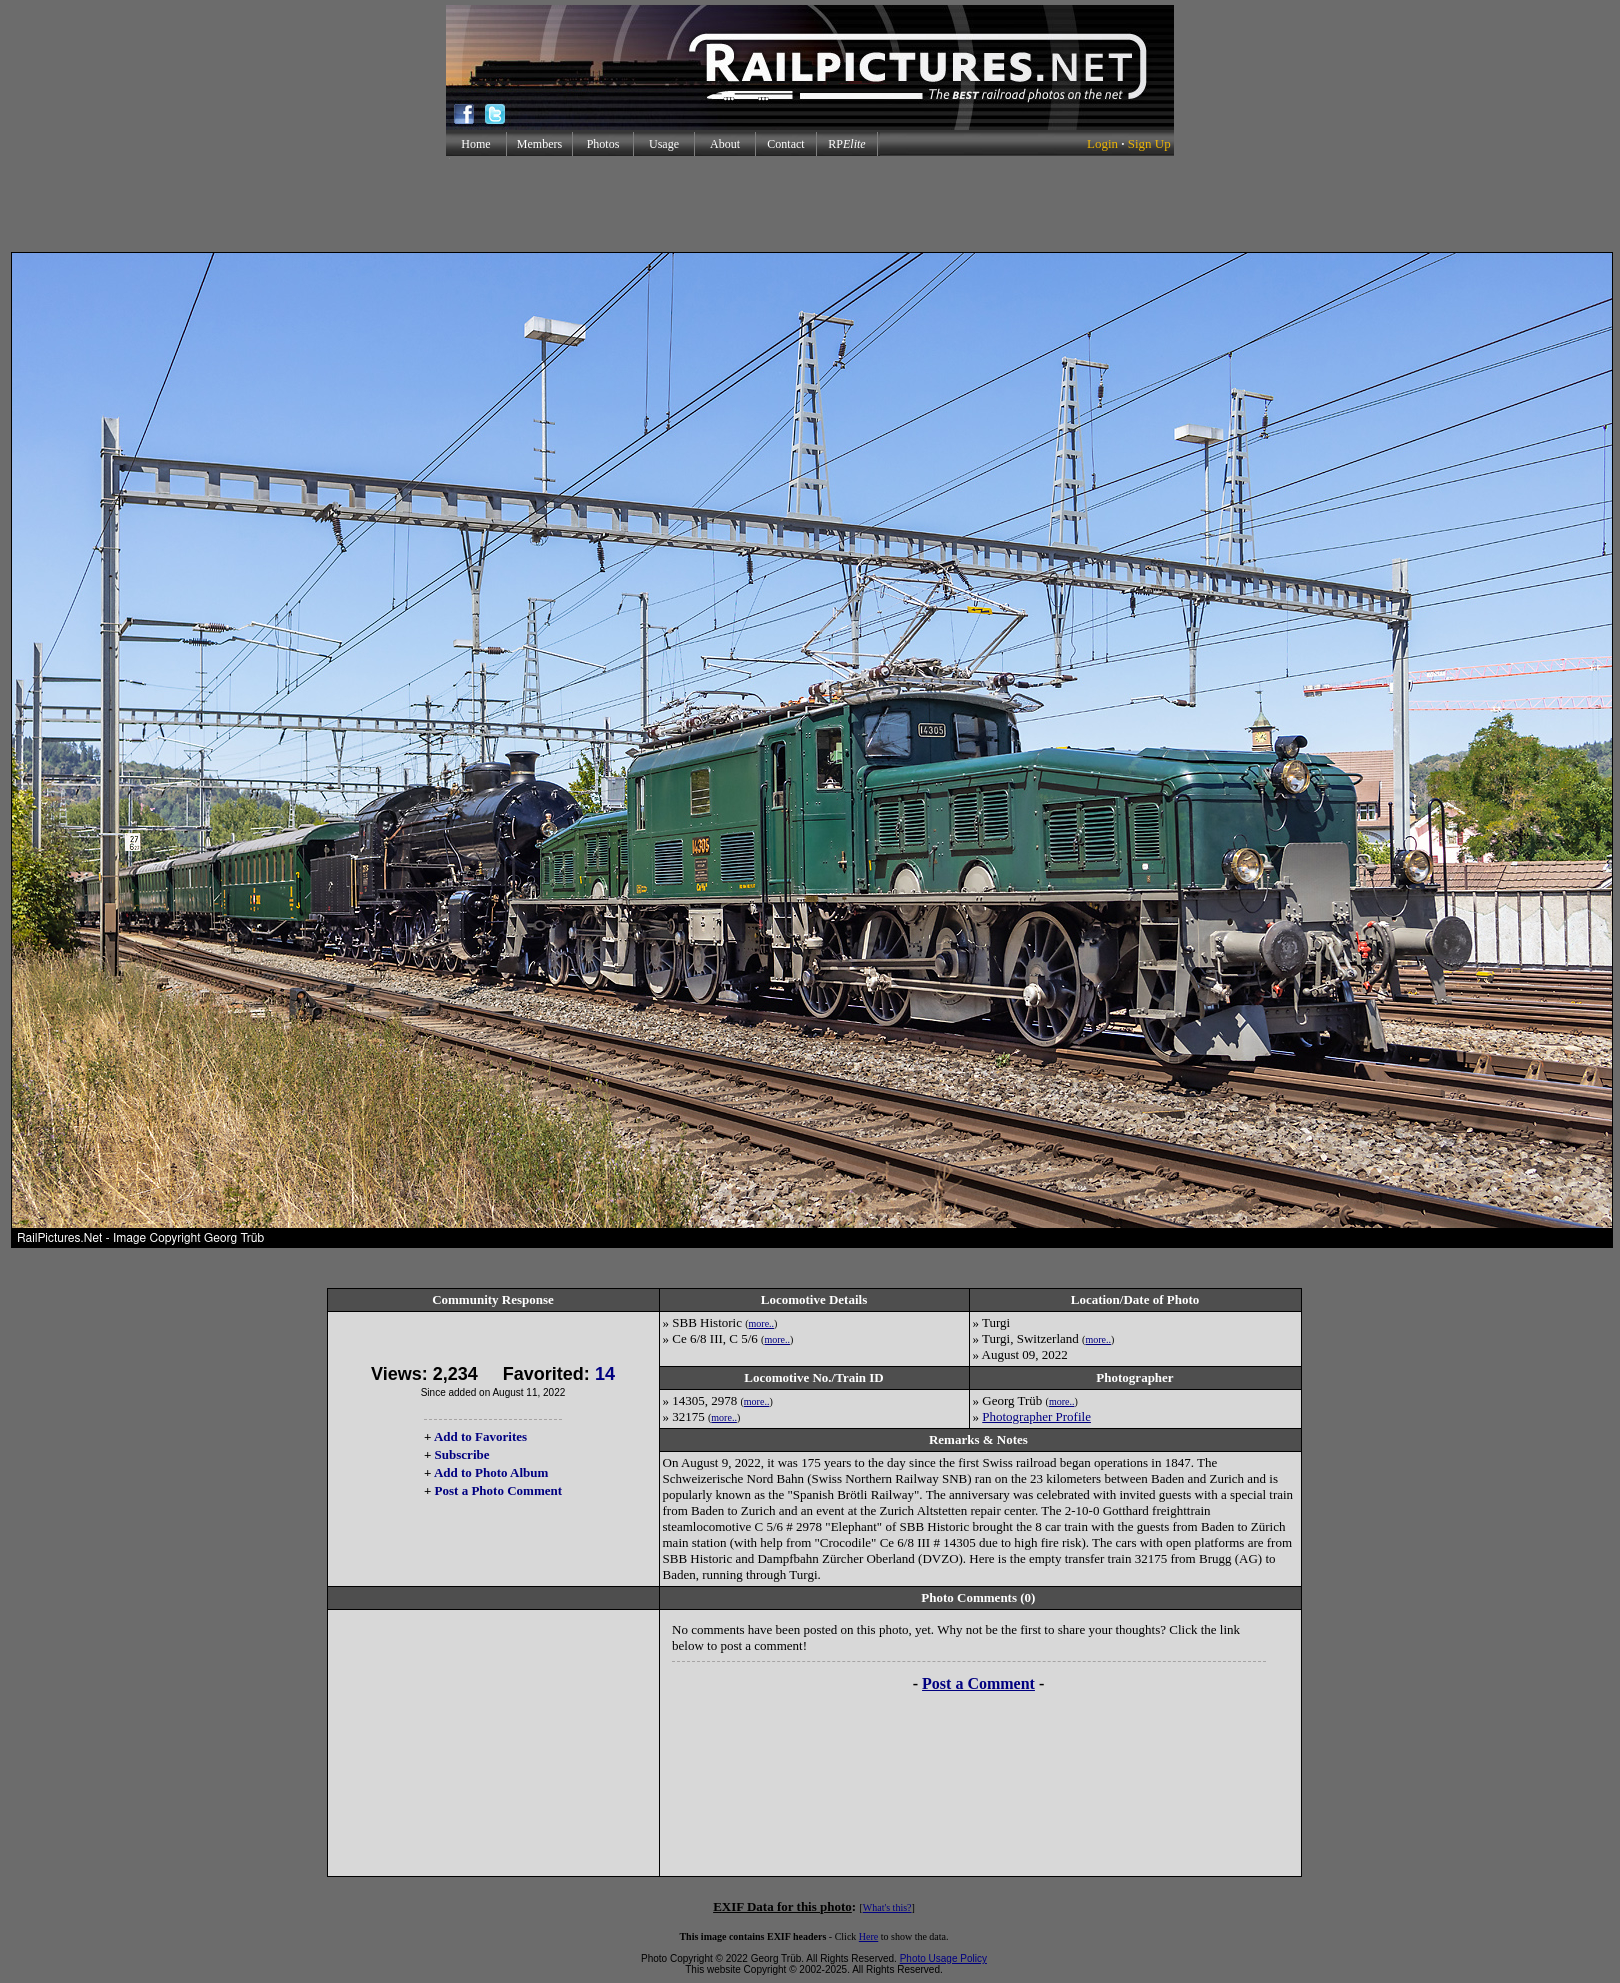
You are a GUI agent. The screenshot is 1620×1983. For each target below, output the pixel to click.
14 (605, 1374)
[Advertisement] (810, 204)
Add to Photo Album (491, 1472)
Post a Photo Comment (498, 1490)
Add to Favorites (480, 1436)
